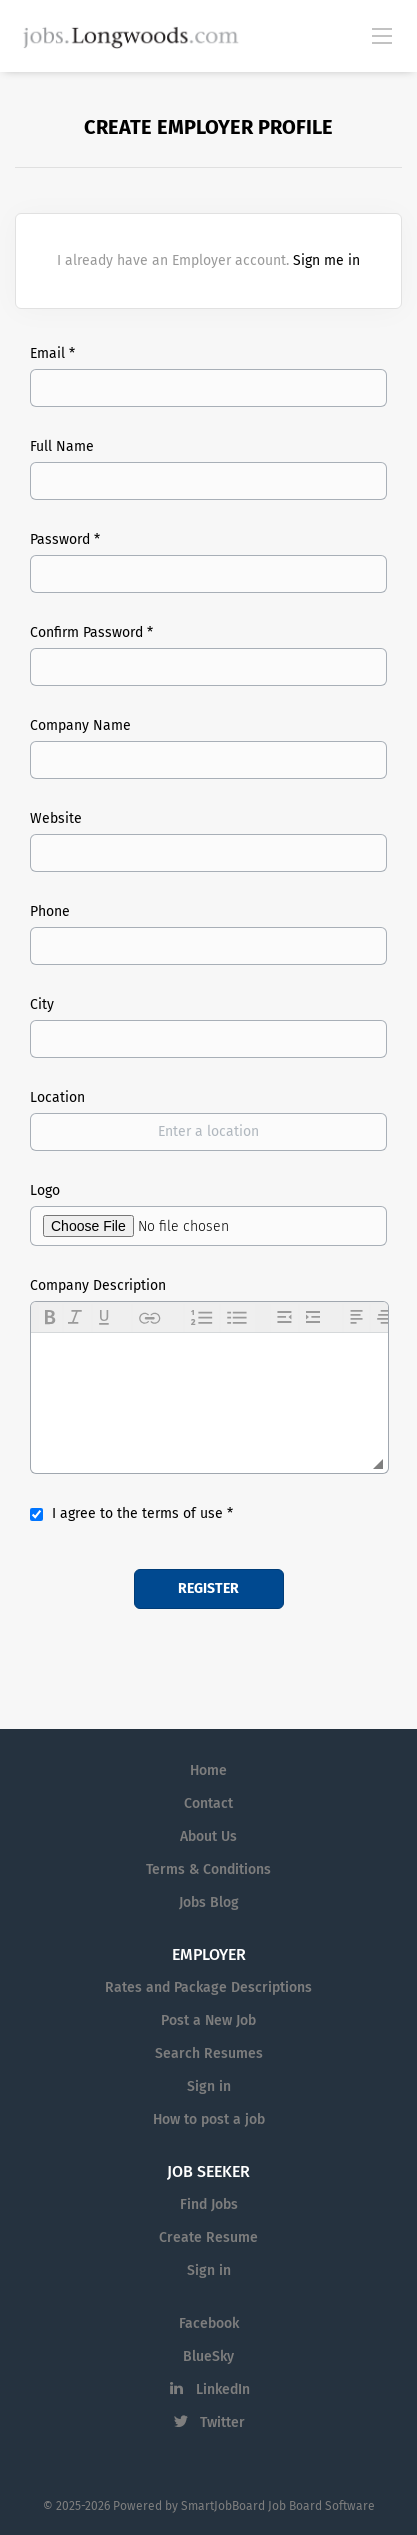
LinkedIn (223, 2389)
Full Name (62, 446)
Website (56, 818)
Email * (52, 353)
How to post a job (209, 2119)
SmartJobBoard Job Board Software (278, 2506)
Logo (45, 1190)
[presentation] (50, 1318)
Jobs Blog (209, 1902)
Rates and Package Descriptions (208, 1987)
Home (208, 1770)
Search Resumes (209, 2053)
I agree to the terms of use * (142, 1513)
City (42, 1004)
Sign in (209, 2086)
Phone (50, 911)
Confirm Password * (91, 632)
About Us (208, 1836)
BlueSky (208, 2356)
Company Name (80, 725)
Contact (208, 1803)
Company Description (98, 1285)
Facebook (209, 2323)
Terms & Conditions (208, 1869)
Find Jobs (209, 2204)
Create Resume (208, 2237)
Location (57, 1097)
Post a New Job (208, 2020)
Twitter (222, 2422)
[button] (50, 1318)
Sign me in (326, 260)
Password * (65, 539)
